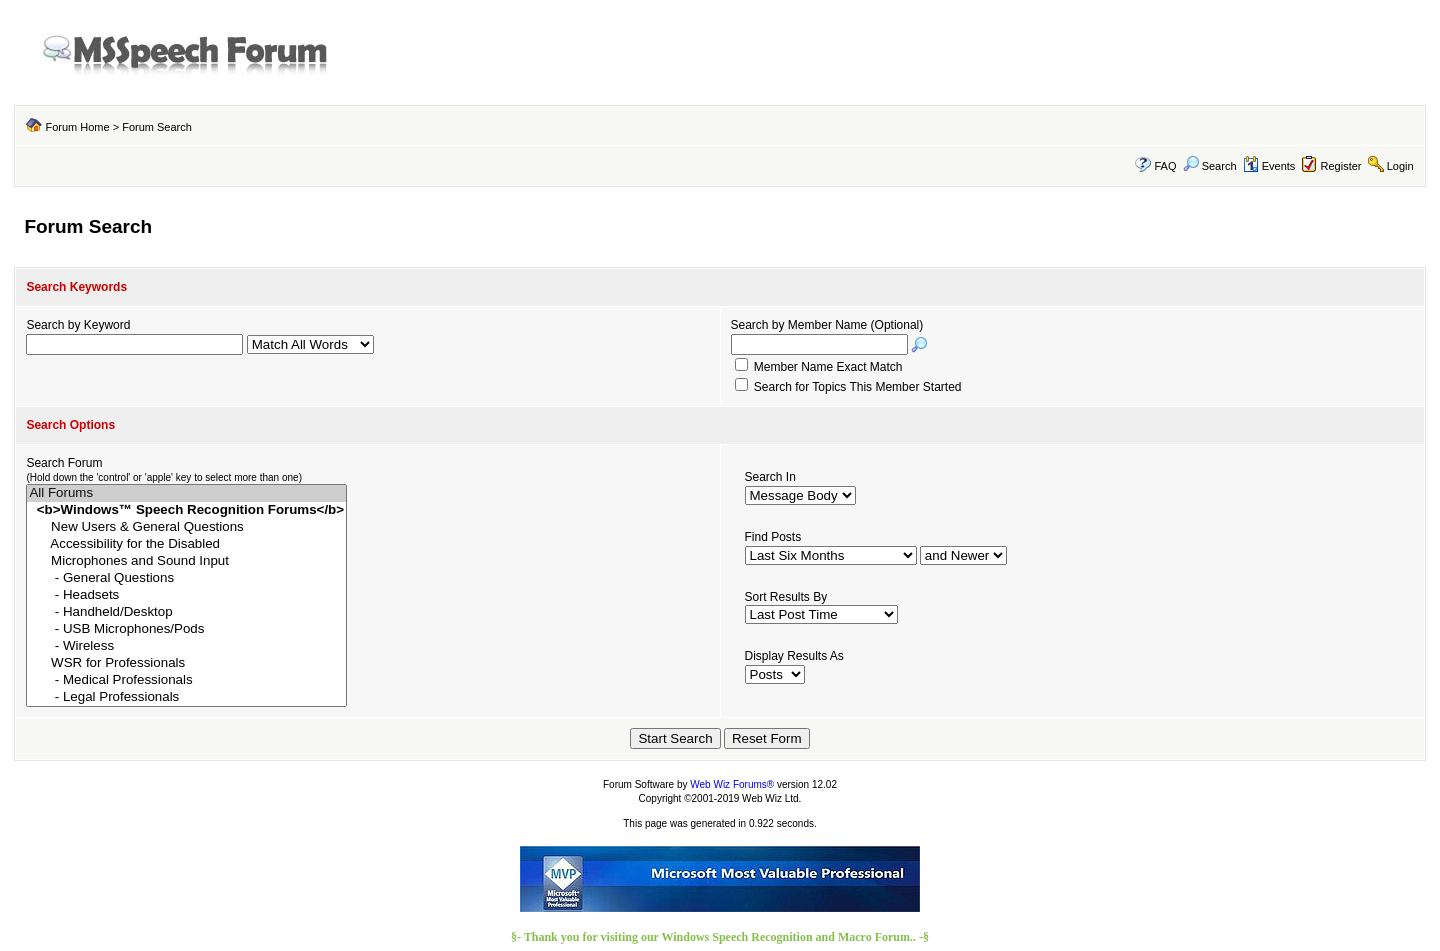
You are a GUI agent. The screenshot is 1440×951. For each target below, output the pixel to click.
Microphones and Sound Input (186, 561)
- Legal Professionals (186, 697)
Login (1400, 166)
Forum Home (77, 127)
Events (1269, 166)
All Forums (186, 493)
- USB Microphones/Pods (186, 629)
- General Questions (186, 578)
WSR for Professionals (186, 663)
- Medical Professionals (186, 680)
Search (1210, 166)
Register (1341, 166)
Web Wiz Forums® (732, 784)
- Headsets (186, 595)
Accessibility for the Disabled (186, 544)
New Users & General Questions (186, 527)
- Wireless (186, 646)
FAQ (1165, 166)
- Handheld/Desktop (186, 612)
